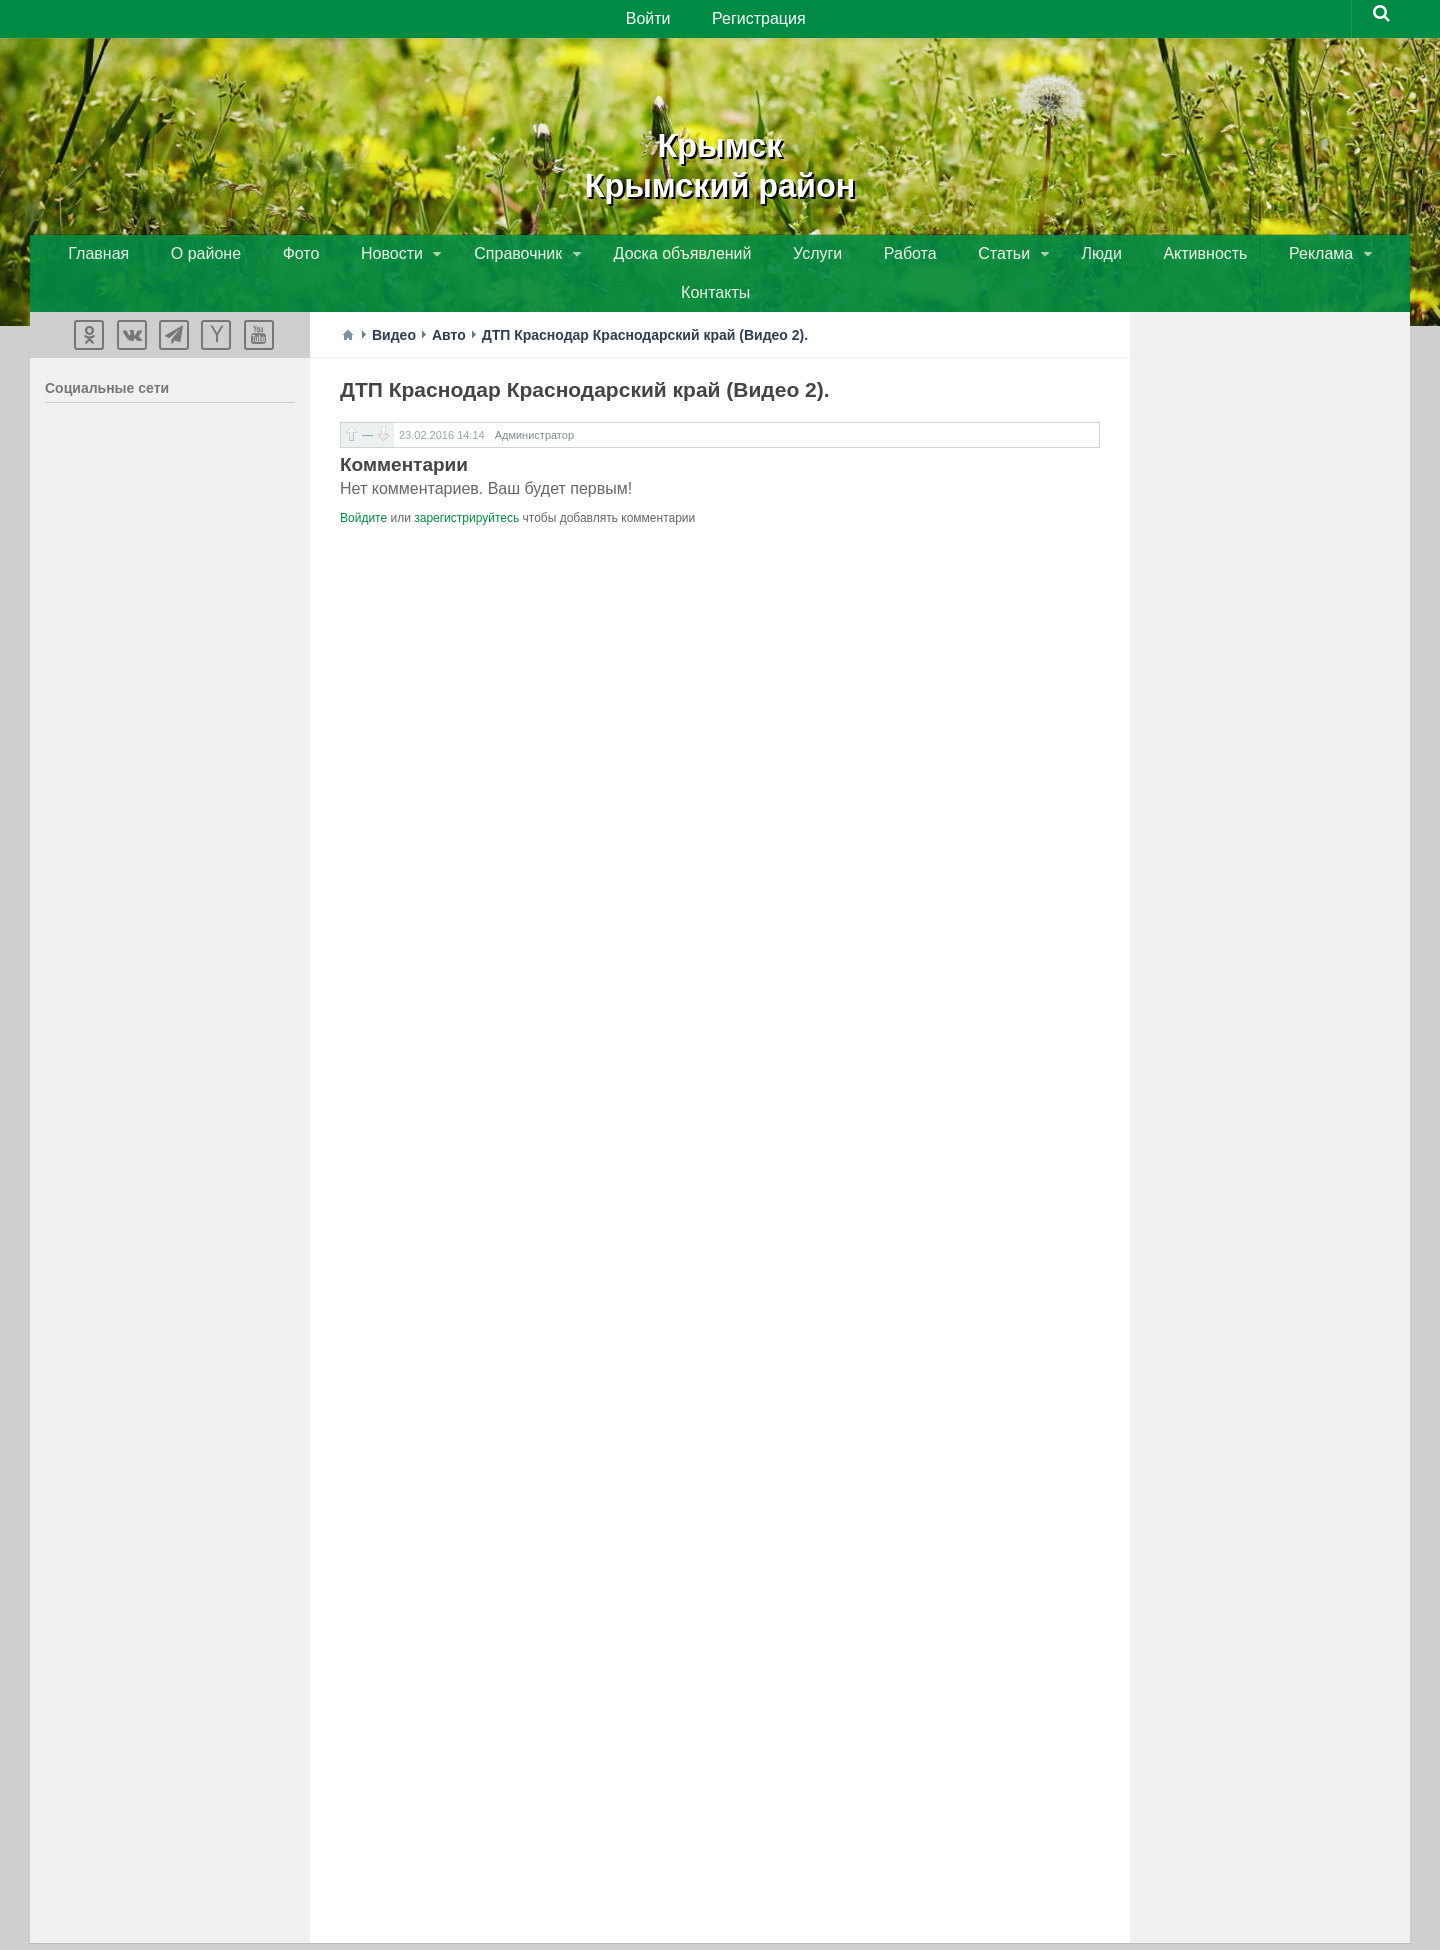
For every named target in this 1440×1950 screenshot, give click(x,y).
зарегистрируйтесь (466, 485)
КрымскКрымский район (720, 160)
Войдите (363, 485)
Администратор (534, 402)
